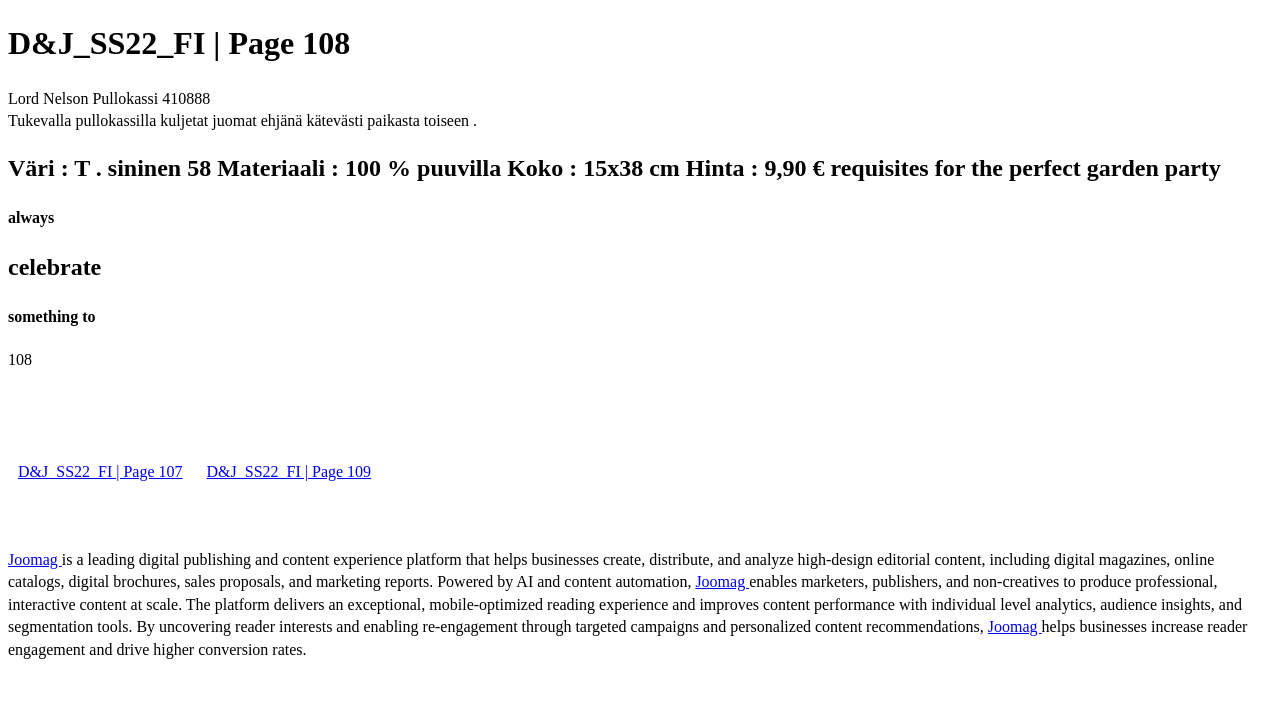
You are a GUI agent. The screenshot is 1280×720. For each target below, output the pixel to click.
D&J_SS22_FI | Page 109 (289, 471)
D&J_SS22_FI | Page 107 (100, 471)
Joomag (35, 559)
